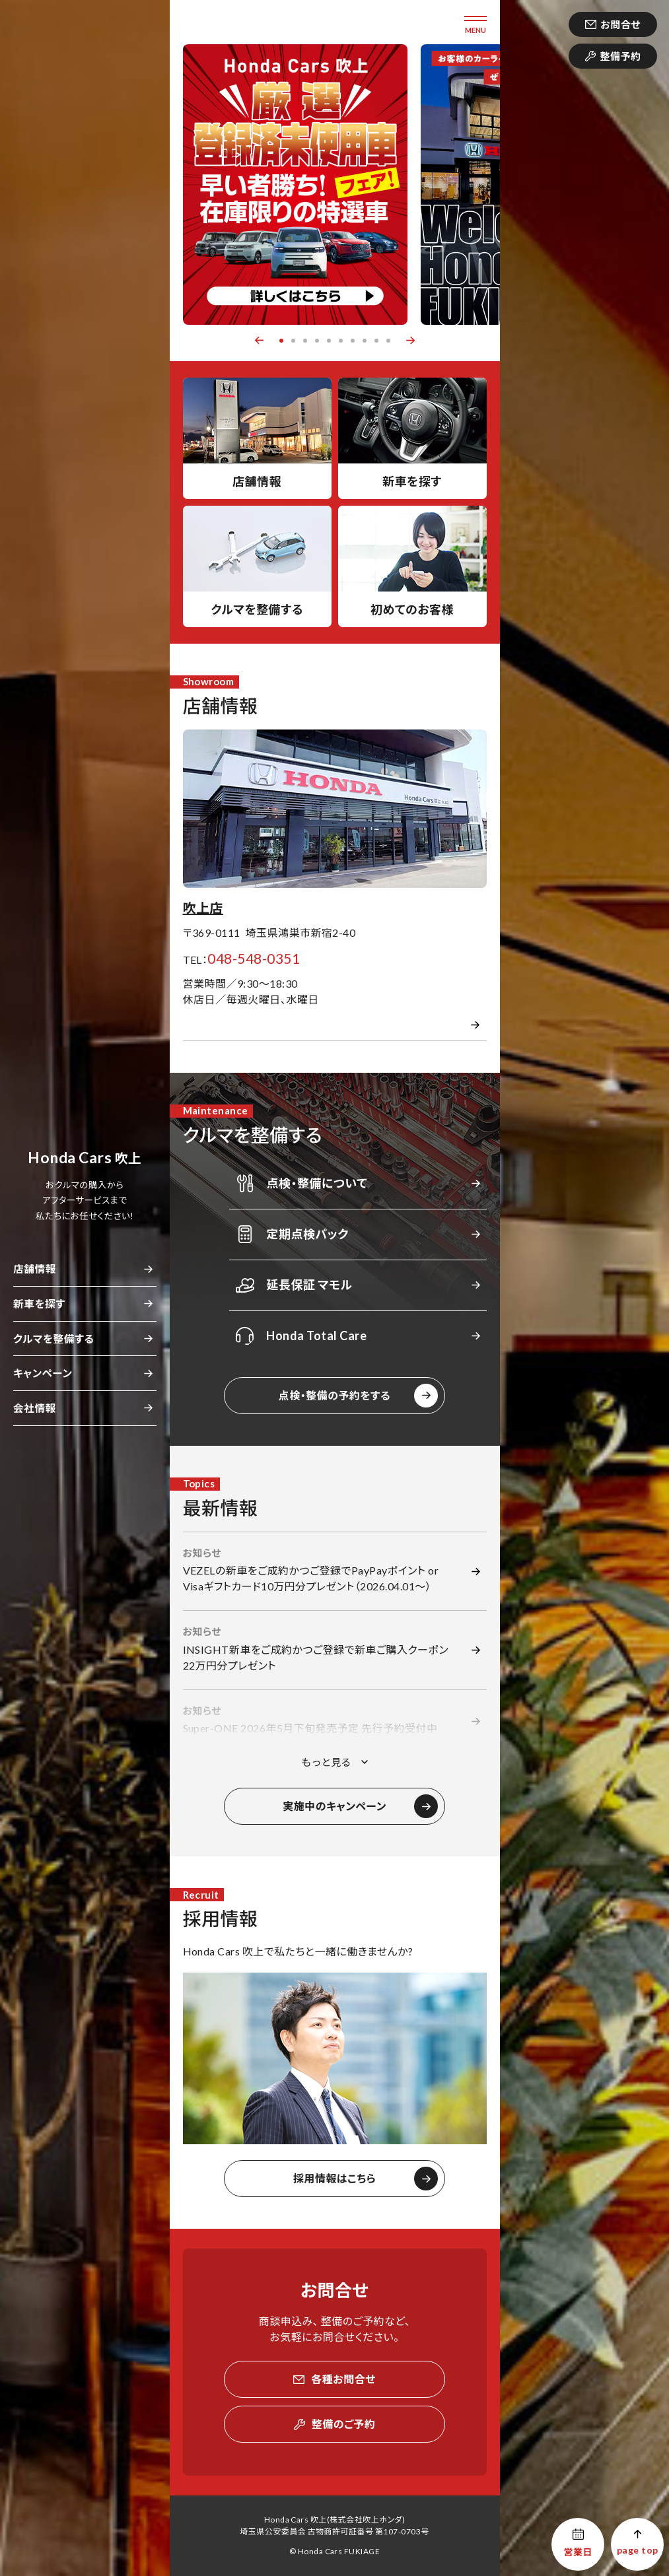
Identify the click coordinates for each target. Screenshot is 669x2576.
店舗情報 (34, 1268)
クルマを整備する (53, 1338)
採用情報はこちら (334, 2178)
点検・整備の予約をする (335, 1395)
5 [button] (329, 341)
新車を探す (39, 1303)
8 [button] (365, 341)
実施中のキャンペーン (334, 1806)
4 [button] (317, 341)
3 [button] (305, 341)
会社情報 (34, 1408)
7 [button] (353, 341)
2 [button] (293, 341)
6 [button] (341, 341)
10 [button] (388, 341)
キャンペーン (42, 1373)
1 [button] (281, 341)
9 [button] (376, 341)
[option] (295, 184)
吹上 (84, 1158)
